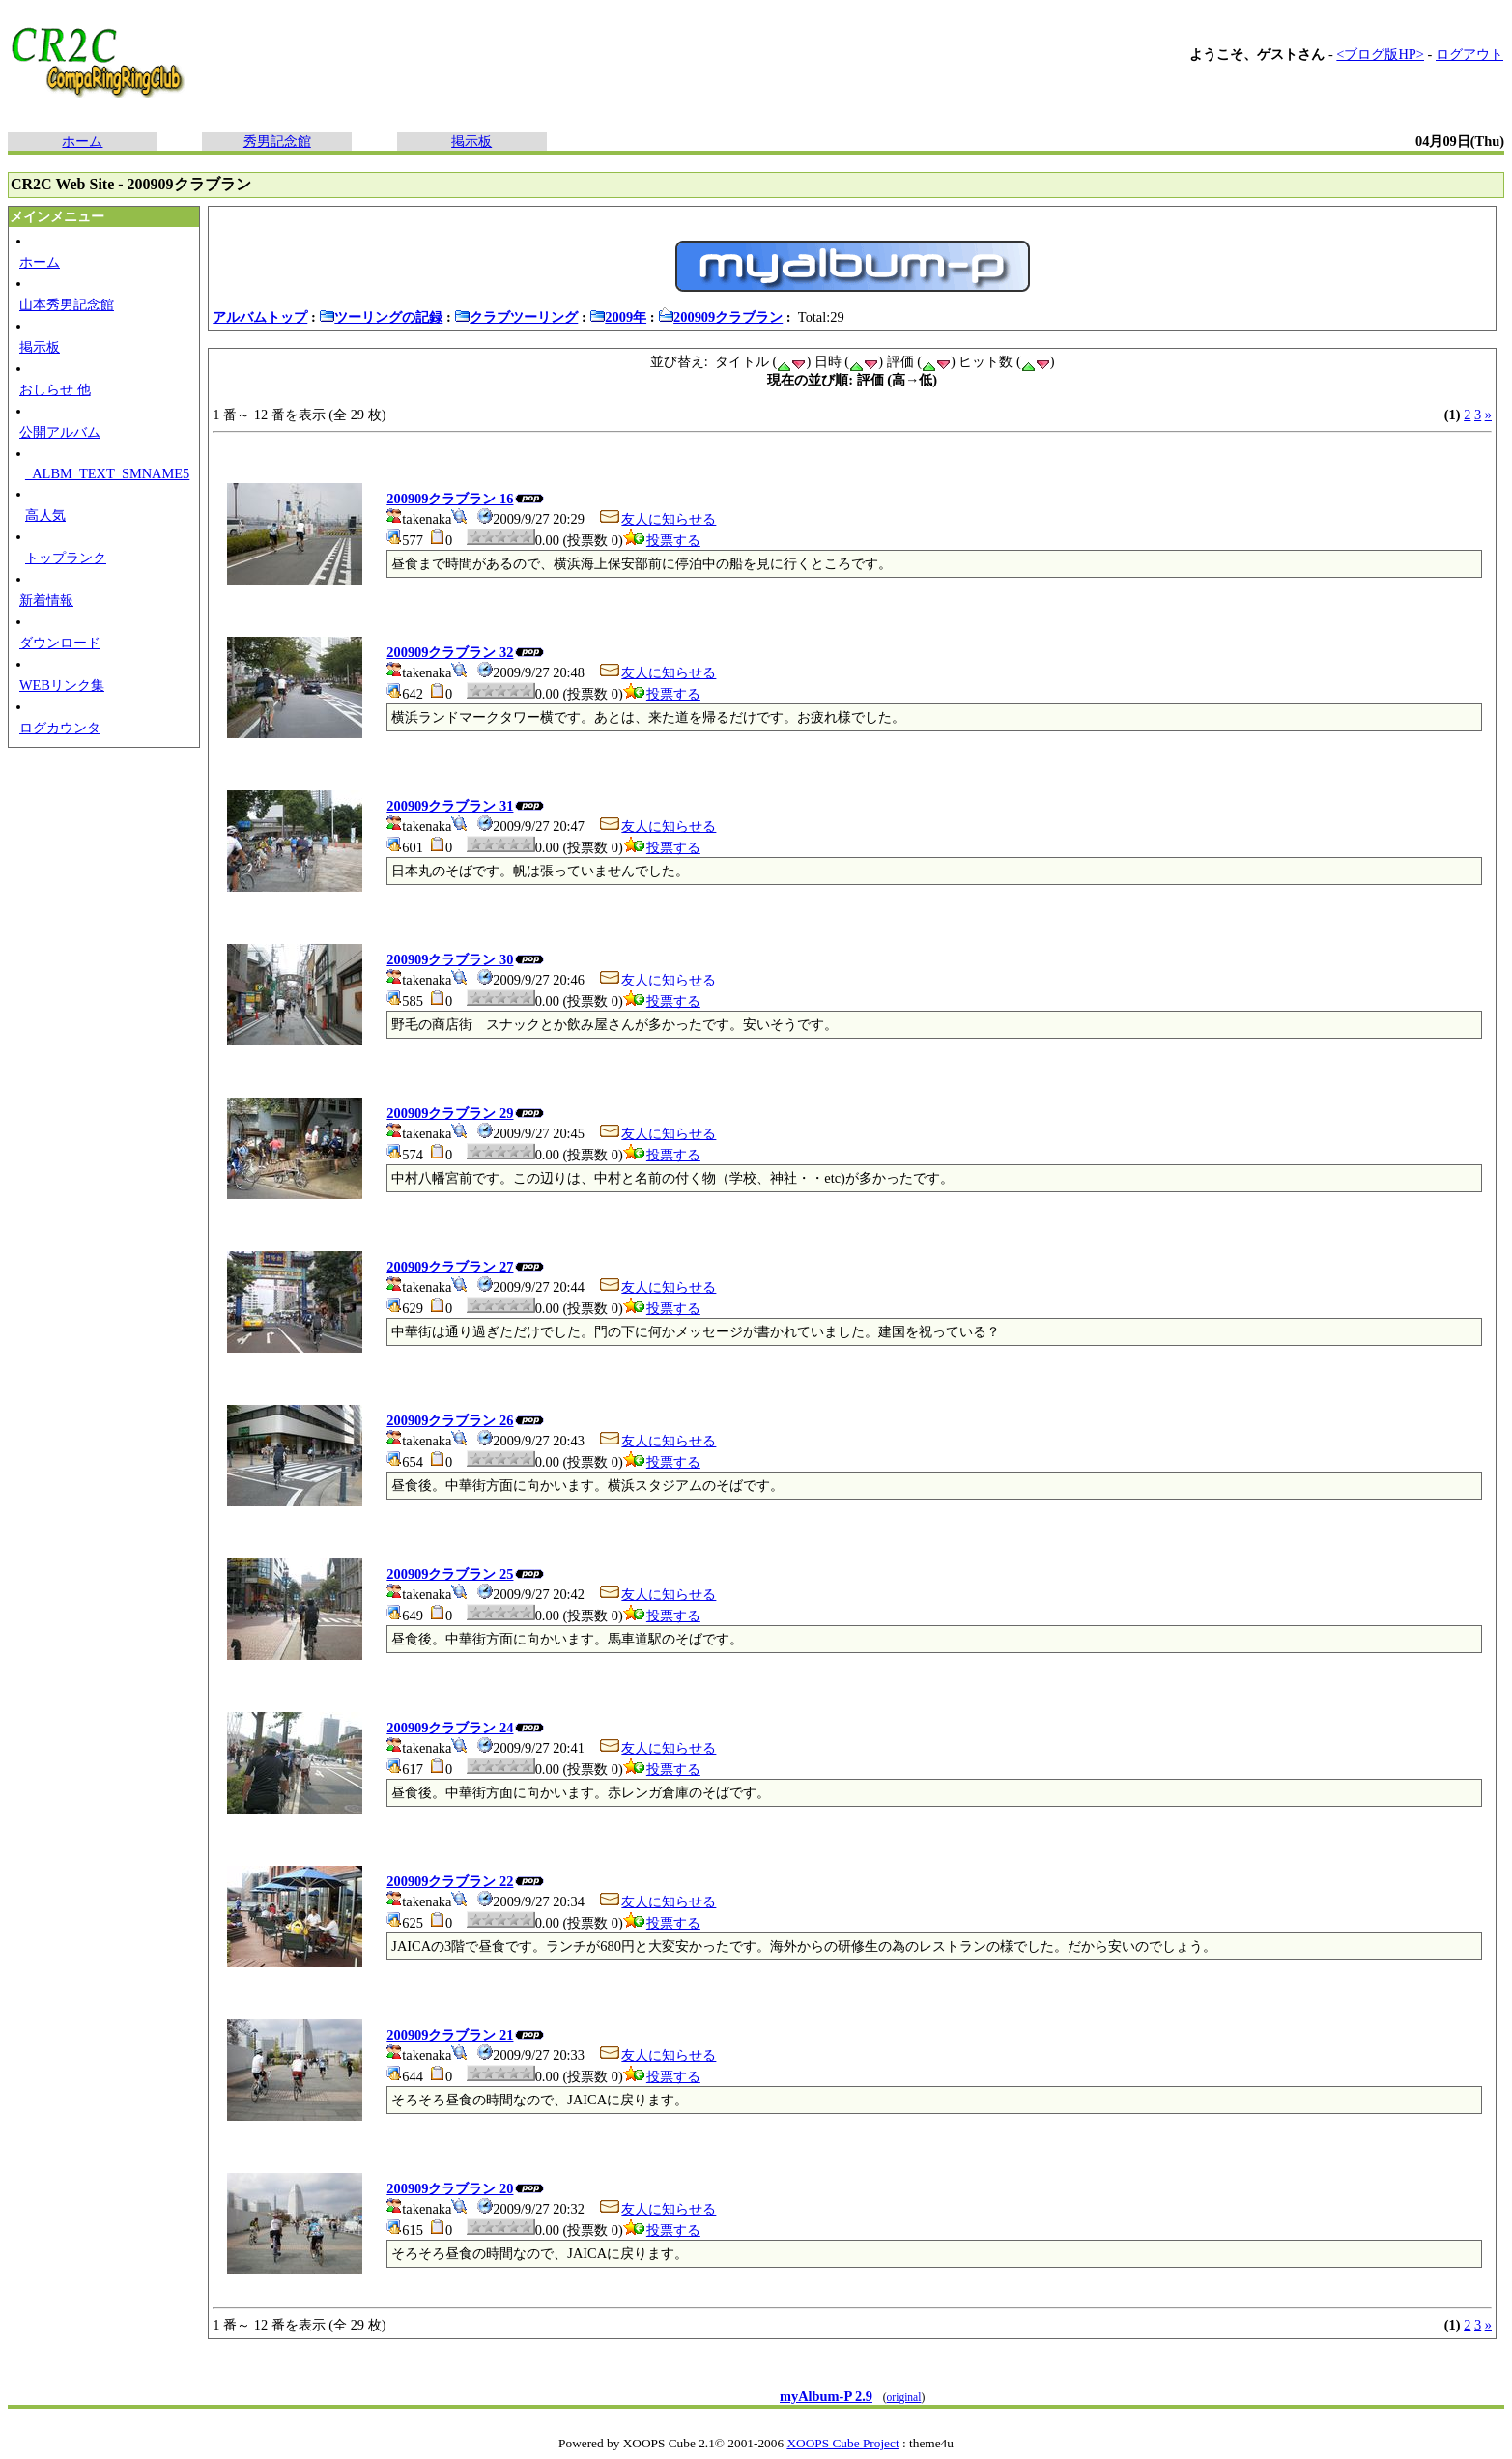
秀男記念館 (277, 141)
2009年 (617, 317)
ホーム (82, 141)
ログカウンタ (59, 727)
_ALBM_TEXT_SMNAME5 (107, 473)
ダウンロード (59, 642)
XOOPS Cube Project (842, 2443)
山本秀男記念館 (66, 304)
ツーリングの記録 (380, 317)
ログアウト (1469, 54)
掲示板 (471, 141)
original (904, 2397)
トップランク (65, 557)
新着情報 (46, 600)
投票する (661, 540)
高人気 (45, 515)
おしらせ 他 (55, 389)
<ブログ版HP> (1380, 54)
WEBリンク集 (61, 685)
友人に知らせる (657, 519)
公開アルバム (59, 432)
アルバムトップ (260, 317)
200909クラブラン (720, 317)
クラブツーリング (516, 317)
